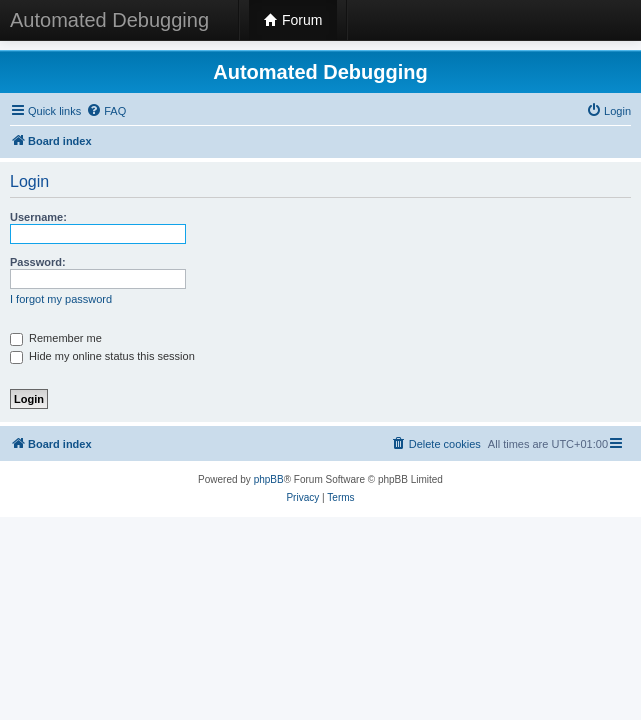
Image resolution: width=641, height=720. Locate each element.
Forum (293, 20)
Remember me (56, 338)
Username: (38, 217)
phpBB (269, 479)
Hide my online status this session (102, 356)
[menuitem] (106, 111)
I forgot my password (61, 299)
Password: (38, 262)
